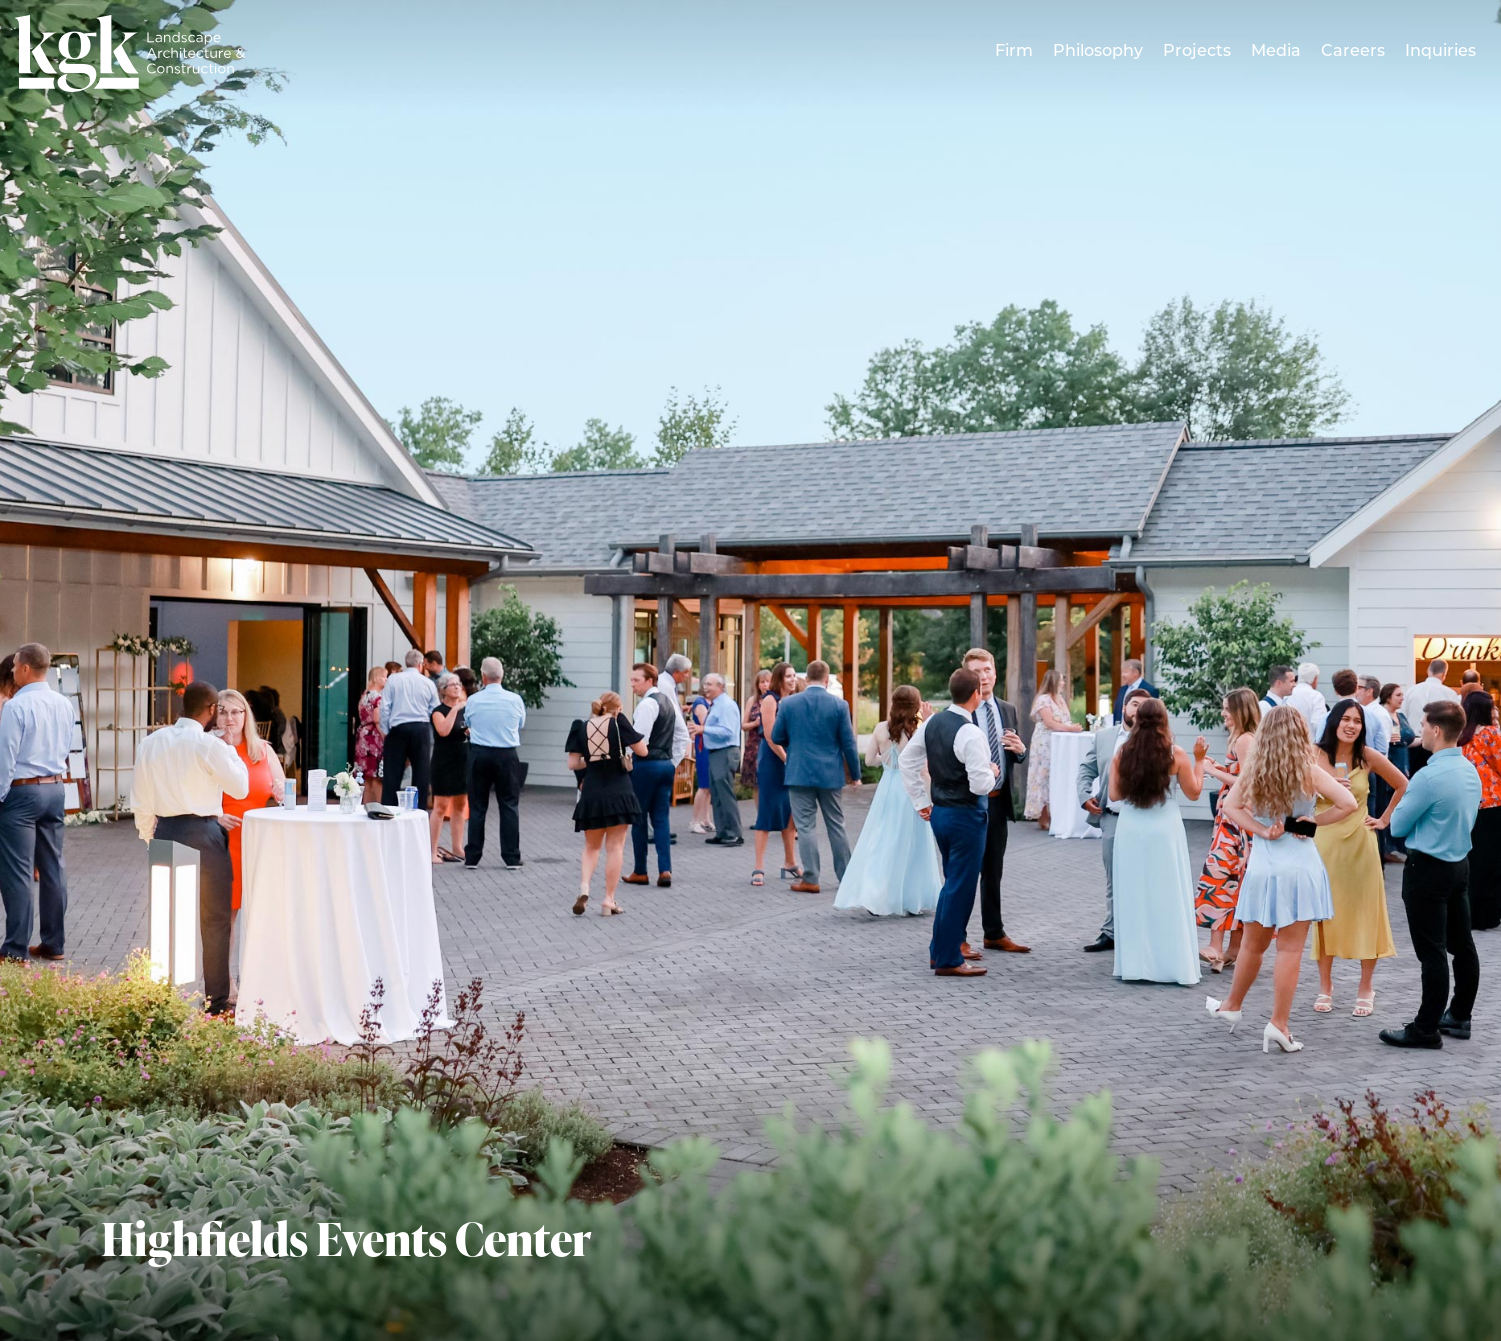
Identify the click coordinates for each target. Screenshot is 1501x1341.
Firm (1014, 52)
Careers (1353, 52)
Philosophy (1098, 52)
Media (1276, 52)
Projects (1197, 52)
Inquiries (1440, 52)
